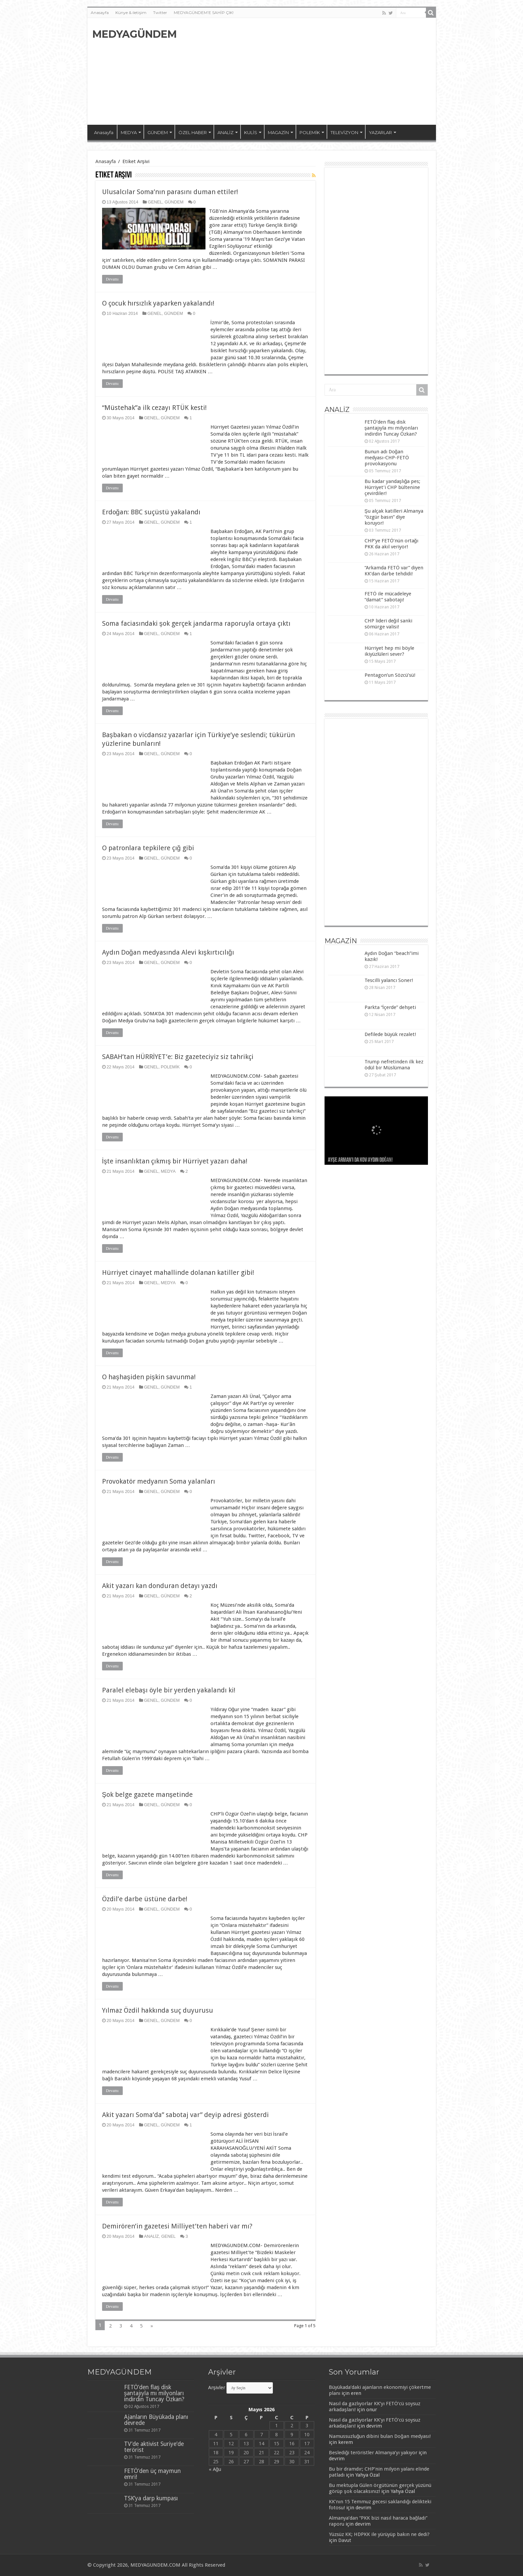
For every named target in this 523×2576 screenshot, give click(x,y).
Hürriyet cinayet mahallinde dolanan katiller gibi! (178, 1272)
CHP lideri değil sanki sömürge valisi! (388, 624)
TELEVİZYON (344, 132)
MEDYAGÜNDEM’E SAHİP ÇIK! (203, 12)
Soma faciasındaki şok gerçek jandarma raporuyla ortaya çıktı (196, 623)
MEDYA (129, 132)
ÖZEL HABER (192, 132)
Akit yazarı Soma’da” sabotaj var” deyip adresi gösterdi (185, 2115)
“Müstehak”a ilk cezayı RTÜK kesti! (154, 408)
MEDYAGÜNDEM (134, 34)
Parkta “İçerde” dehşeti (390, 1007)
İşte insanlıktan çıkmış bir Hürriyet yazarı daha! (175, 1161)
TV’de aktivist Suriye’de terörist (154, 2447)
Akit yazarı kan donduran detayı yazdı (159, 1586)
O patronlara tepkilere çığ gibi (148, 848)
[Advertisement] (309, 71)
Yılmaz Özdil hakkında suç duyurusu (157, 2010)
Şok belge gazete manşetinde (147, 1794)
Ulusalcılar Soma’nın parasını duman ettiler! (170, 192)
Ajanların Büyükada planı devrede (156, 2420)
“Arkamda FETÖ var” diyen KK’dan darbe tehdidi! (394, 571)
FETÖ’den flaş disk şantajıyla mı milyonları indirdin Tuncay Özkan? (391, 428)
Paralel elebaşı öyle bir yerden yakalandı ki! (168, 1690)
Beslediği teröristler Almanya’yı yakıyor (373, 2453)
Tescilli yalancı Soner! (389, 980)
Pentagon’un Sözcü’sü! (390, 675)
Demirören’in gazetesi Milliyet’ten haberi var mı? (177, 2226)
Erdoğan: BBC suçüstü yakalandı (151, 512)
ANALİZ (225, 132)
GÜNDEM (157, 132)
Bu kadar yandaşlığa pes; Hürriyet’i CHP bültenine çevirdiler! (393, 487)
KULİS (250, 132)
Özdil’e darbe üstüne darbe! (144, 1899)
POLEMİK (310, 132)
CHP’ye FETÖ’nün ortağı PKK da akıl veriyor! (391, 544)
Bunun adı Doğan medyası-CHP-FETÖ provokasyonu (387, 458)
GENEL (155, 201)
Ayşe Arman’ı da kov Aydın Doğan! (360, 1160)
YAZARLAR (380, 132)
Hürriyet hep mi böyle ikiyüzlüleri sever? (389, 651)
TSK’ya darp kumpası (151, 2498)
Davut (344, 2540)
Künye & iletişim (130, 12)
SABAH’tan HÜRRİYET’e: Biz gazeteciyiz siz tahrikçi (178, 1057)
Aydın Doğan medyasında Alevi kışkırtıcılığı (168, 952)
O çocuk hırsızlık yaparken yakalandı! (158, 303)
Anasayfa (100, 12)
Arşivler (216, 2388)
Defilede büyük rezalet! (390, 1034)
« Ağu (215, 2469)
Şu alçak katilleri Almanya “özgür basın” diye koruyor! (394, 517)
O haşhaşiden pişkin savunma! (149, 1377)
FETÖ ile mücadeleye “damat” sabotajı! (388, 597)
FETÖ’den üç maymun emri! (152, 2474)
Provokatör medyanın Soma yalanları (158, 1481)
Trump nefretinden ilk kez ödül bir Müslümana (394, 1065)
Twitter (160, 12)
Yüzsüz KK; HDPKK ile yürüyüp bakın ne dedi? (379, 2534)
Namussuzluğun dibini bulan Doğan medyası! (380, 2436)
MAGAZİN (278, 132)
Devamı (112, 279)
